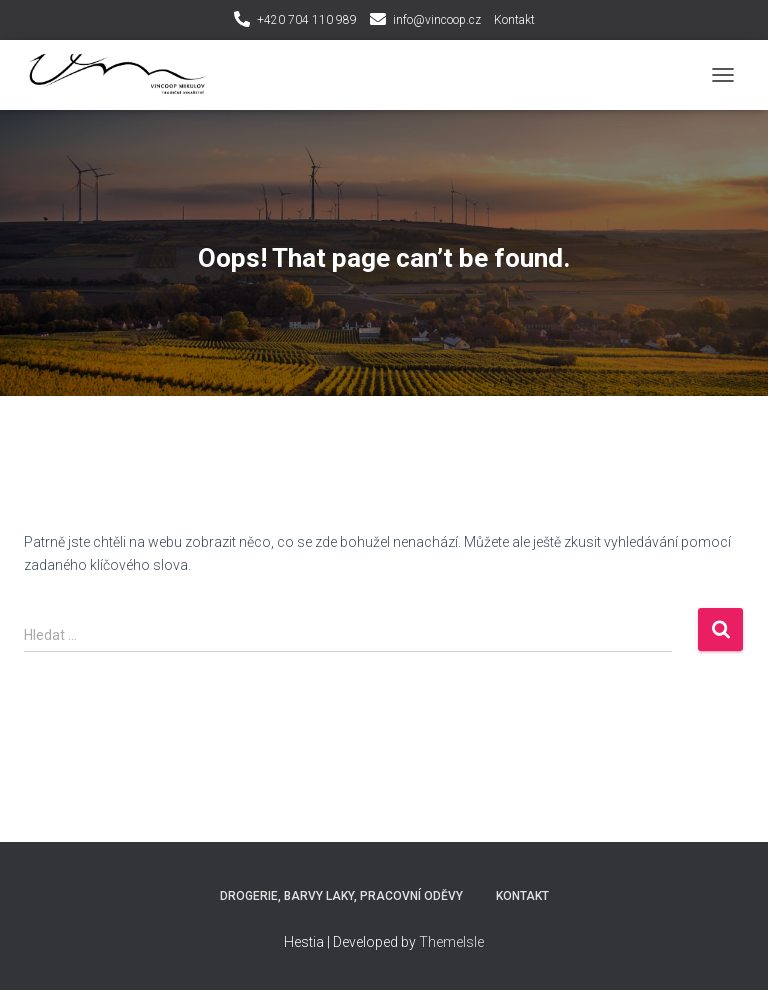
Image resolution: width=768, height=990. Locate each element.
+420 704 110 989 (307, 20)
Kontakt (514, 20)
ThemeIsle (451, 942)
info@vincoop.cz (437, 20)
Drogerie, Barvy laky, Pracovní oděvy (341, 896)
